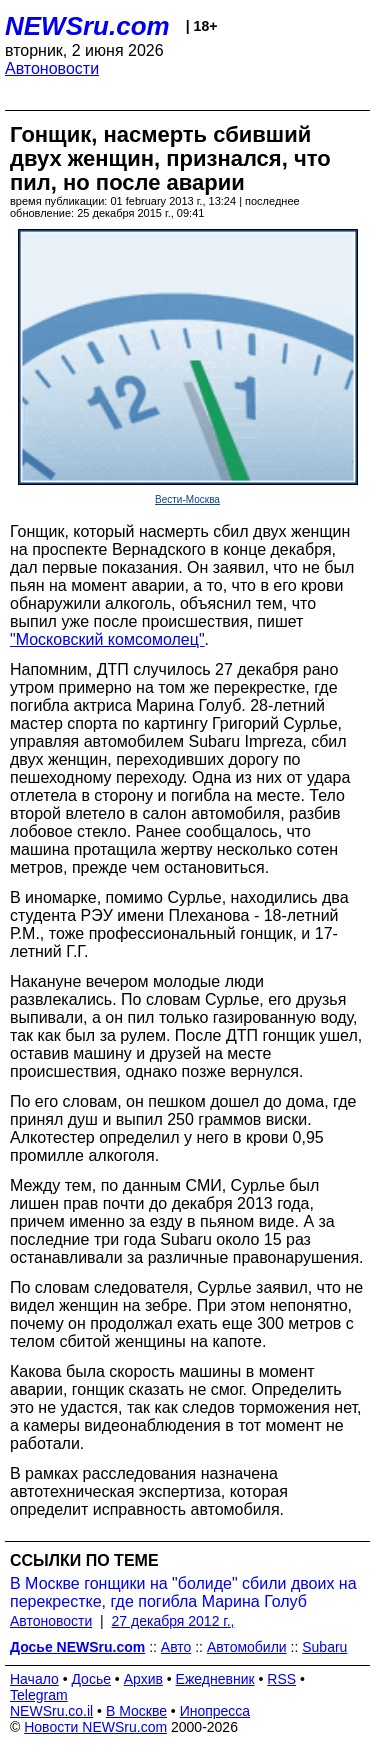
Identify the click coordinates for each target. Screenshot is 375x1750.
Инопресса (215, 1711)
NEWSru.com (87, 26)
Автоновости (52, 68)
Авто (176, 1647)
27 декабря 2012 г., (173, 1621)
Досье (91, 1679)
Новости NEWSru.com (95, 1727)
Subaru (324, 1647)
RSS (281, 1679)
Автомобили (247, 1647)
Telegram (39, 1695)
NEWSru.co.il (51, 1711)
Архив (143, 1679)
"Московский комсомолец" (107, 639)
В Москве (136, 1711)
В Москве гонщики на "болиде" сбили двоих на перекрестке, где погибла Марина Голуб (183, 1592)
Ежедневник (215, 1679)
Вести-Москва (187, 499)
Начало (34, 1679)
